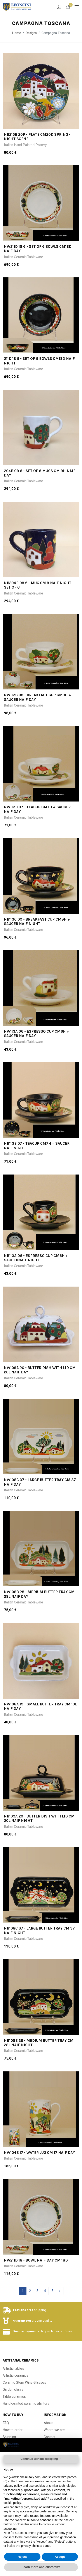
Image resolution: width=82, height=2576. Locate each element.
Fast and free (23, 2310)
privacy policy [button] (12, 2485)
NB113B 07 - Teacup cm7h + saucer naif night (37, 1145)
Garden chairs (13, 2389)
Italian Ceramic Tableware (23, 257)
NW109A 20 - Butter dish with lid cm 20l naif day (40, 1370)
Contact (49, 2437)
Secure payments (26, 2331)
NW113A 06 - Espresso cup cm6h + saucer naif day (36, 1033)
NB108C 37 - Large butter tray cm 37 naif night (39, 1930)
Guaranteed (22, 2321)
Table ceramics (14, 2396)
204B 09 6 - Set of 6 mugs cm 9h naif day (39, 473)
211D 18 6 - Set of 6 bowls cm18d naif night (39, 360)
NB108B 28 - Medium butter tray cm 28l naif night (38, 2042)
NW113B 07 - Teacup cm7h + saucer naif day (37, 809)
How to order (13, 2430)
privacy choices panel (35, 2545)
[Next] (59, 2291)
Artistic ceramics (15, 2375)
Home (16, 33)
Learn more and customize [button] (41, 2567)
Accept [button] (60, 2556)
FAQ (6, 2423)
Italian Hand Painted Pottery (25, 145)
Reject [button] (22, 2556)
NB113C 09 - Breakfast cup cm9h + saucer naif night (37, 921)
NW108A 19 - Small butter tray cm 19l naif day (40, 1706)
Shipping (9, 2437)
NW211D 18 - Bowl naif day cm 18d (36, 2260)
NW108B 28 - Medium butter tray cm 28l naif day (39, 1594)
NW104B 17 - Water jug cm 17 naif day (39, 2152)
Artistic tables (13, 2368)
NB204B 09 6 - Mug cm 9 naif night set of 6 (37, 585)
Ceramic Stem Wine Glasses (24, 2382)
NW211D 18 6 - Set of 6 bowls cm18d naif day (38, 248)
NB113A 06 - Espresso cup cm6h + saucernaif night (36, 1257)
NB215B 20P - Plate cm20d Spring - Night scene (37, 136)
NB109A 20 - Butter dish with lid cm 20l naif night (39, 1818)
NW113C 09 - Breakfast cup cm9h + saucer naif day (37, 697)
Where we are (54, 2430)
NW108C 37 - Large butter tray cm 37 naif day (40, 1482)
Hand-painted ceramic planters (26, 2403)
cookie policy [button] (12, 2503)
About (48, 2423)
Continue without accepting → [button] (41, 2458)
